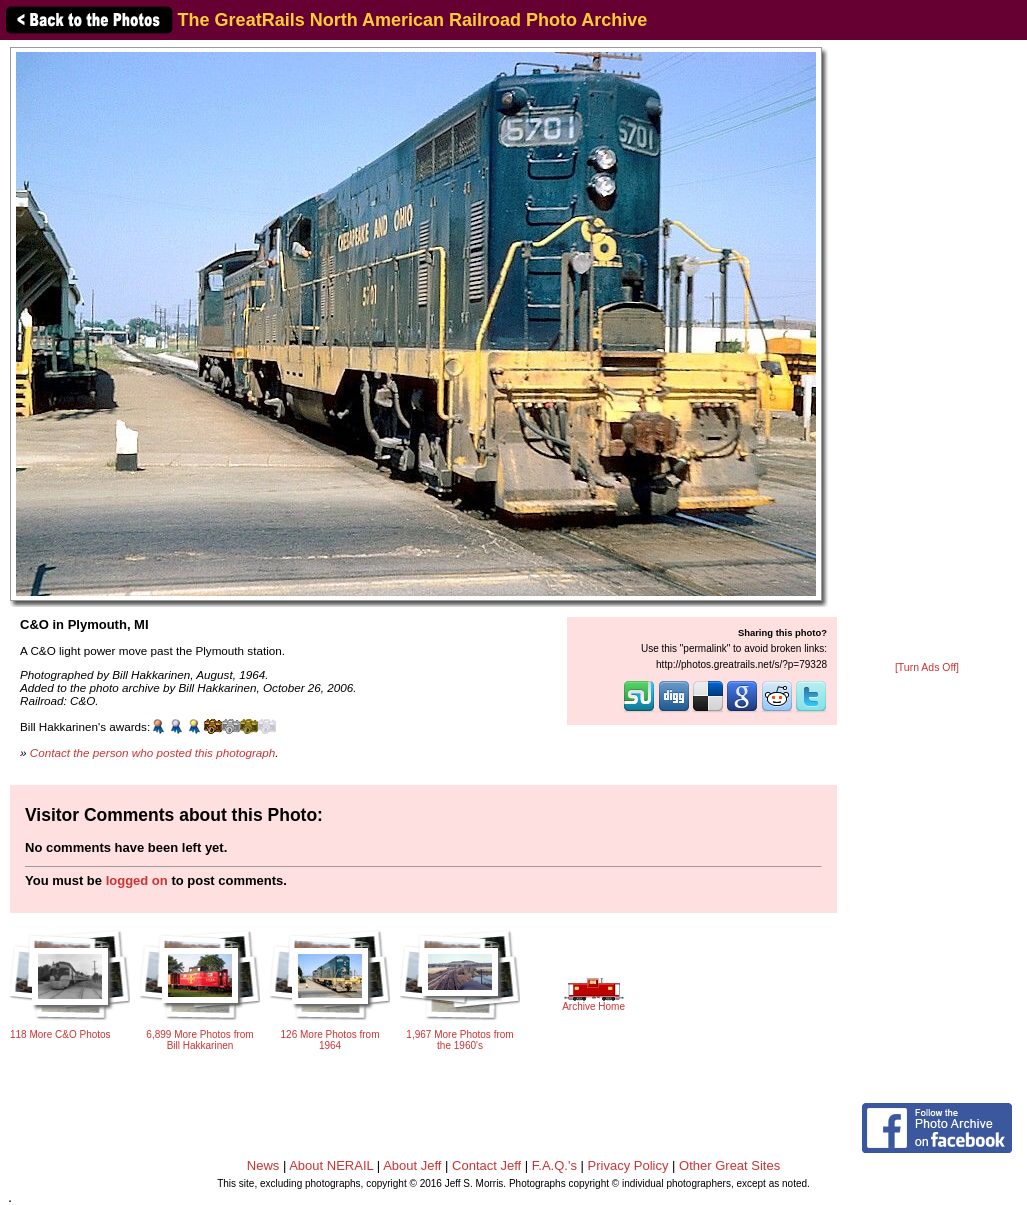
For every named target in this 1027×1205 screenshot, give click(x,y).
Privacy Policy (628, 1165)
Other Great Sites (729, 1165)
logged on (137, 880)
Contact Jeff (486, 1165)
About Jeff (412, 1165)
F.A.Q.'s (554, 1165)
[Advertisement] (927, 352)
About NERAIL (331, 1165)
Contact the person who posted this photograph (153, 752)
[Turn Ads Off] (927, 667)
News (263, 1165)
